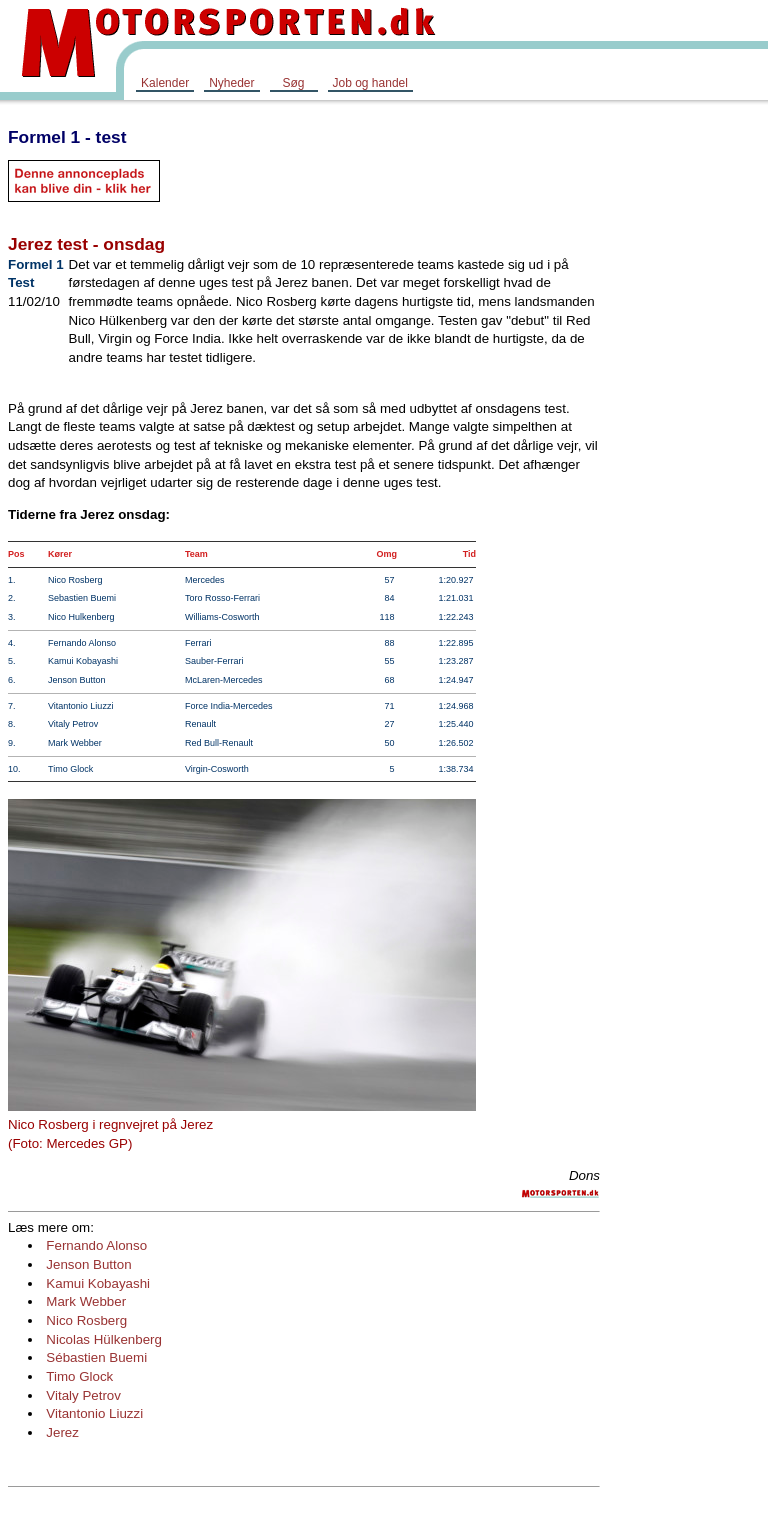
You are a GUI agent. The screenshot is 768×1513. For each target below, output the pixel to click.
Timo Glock (79, 1376)
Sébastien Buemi (96, 1357)
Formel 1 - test (67, 137)
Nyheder (231, 83)
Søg (293, 83)
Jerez (62, 1432)
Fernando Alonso (96, 1245)
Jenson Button (88, 1264)
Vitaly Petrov (83, 1395)
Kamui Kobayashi (98, 1283)
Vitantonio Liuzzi (94, 1413)
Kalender (165, 83)
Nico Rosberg (86, 1320)
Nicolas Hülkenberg (104, 1339)
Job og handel (370, 83)
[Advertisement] (688, 414)
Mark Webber (86, 1301)
